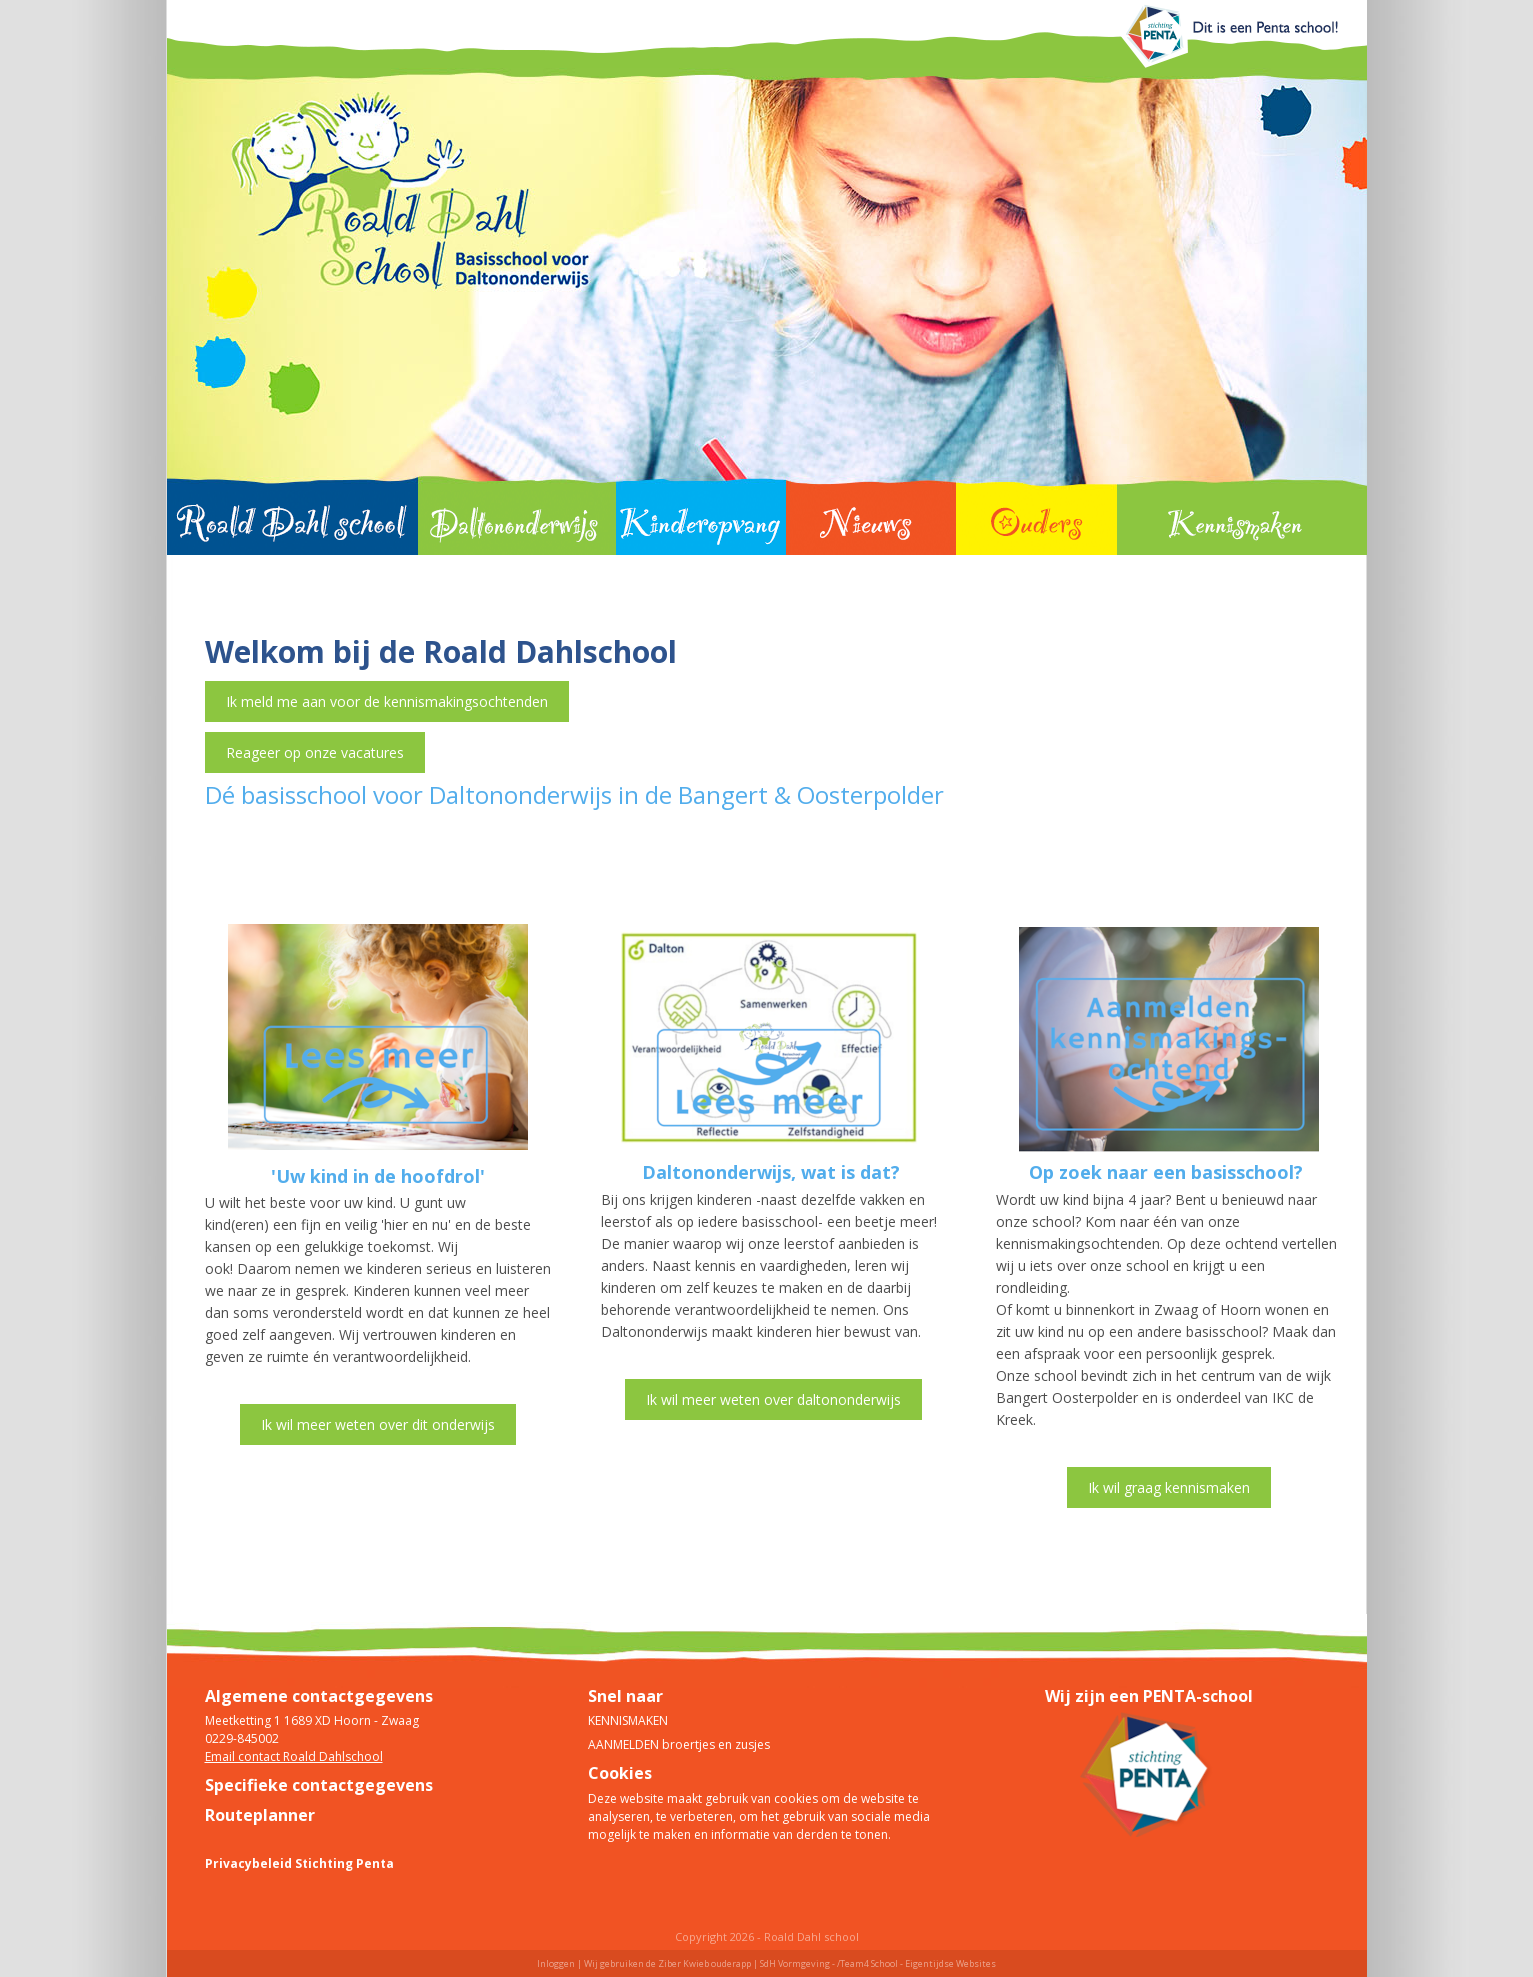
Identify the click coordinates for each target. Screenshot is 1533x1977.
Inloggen (556, 1963)
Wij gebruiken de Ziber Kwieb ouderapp (667, 1963)
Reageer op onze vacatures (315, 752)
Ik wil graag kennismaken (1169, 1487)
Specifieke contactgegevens (319, 1785)
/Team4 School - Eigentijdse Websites (916, 1963)
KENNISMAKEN (628, 1720)
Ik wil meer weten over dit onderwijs (378, 1424)
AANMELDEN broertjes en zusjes (679, 1744)
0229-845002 (242, 1738)
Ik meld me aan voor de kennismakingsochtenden (387, 701)
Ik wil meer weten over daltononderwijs (773, 1399)
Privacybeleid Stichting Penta (299, 1863)
